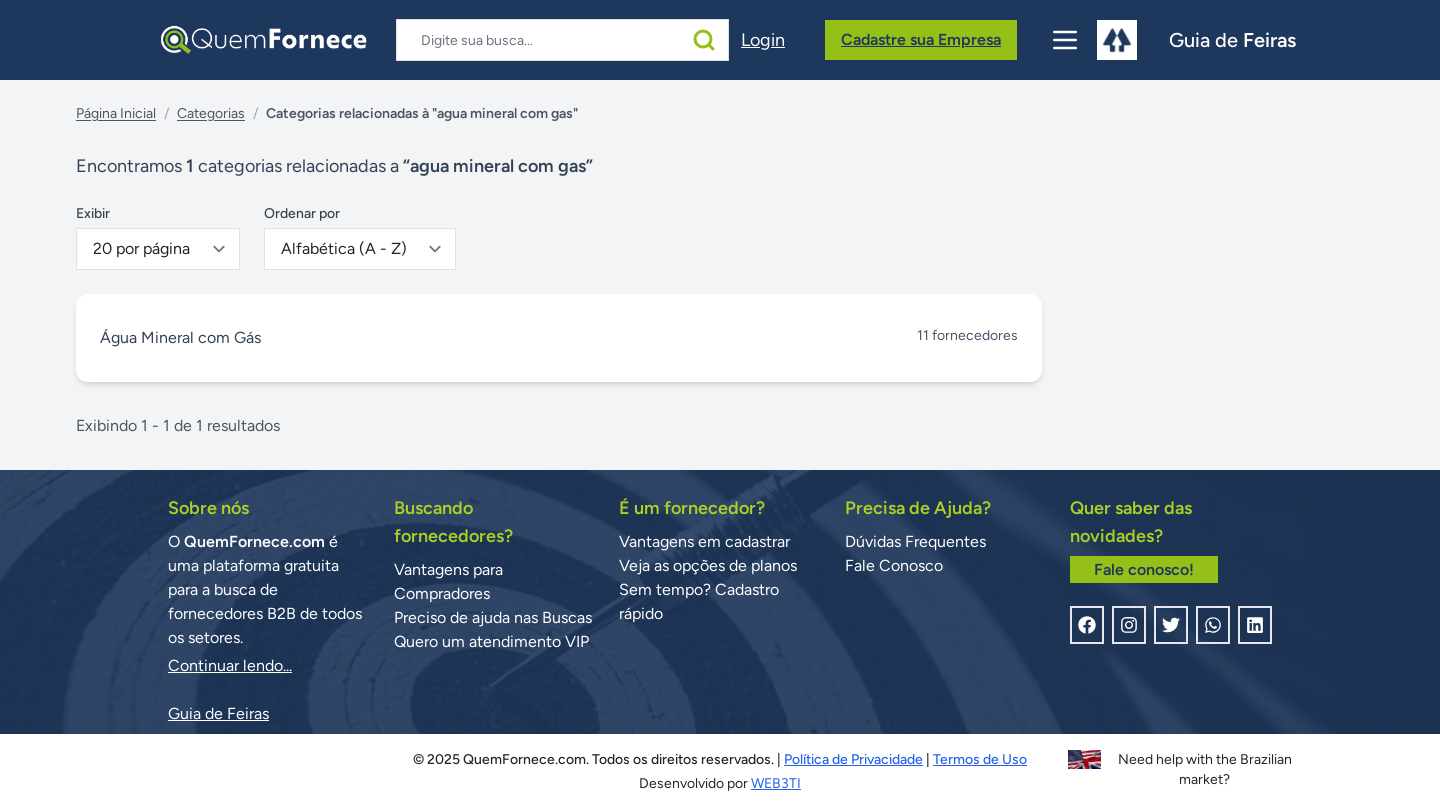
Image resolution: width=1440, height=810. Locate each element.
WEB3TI (776, 783)
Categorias (211, 113)
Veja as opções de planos (708, 565)
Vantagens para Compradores (448, 581)
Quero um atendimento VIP (491, 641)
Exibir (93, 213)
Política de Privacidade (853, 759)
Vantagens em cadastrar (704, 541)
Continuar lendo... (230, 665)
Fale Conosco (894, 565)
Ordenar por (302, 213)
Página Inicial (116, 113)
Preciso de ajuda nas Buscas (493, 617)
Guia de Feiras (218, 713)
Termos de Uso (980, 759)
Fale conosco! (1144, 569)
